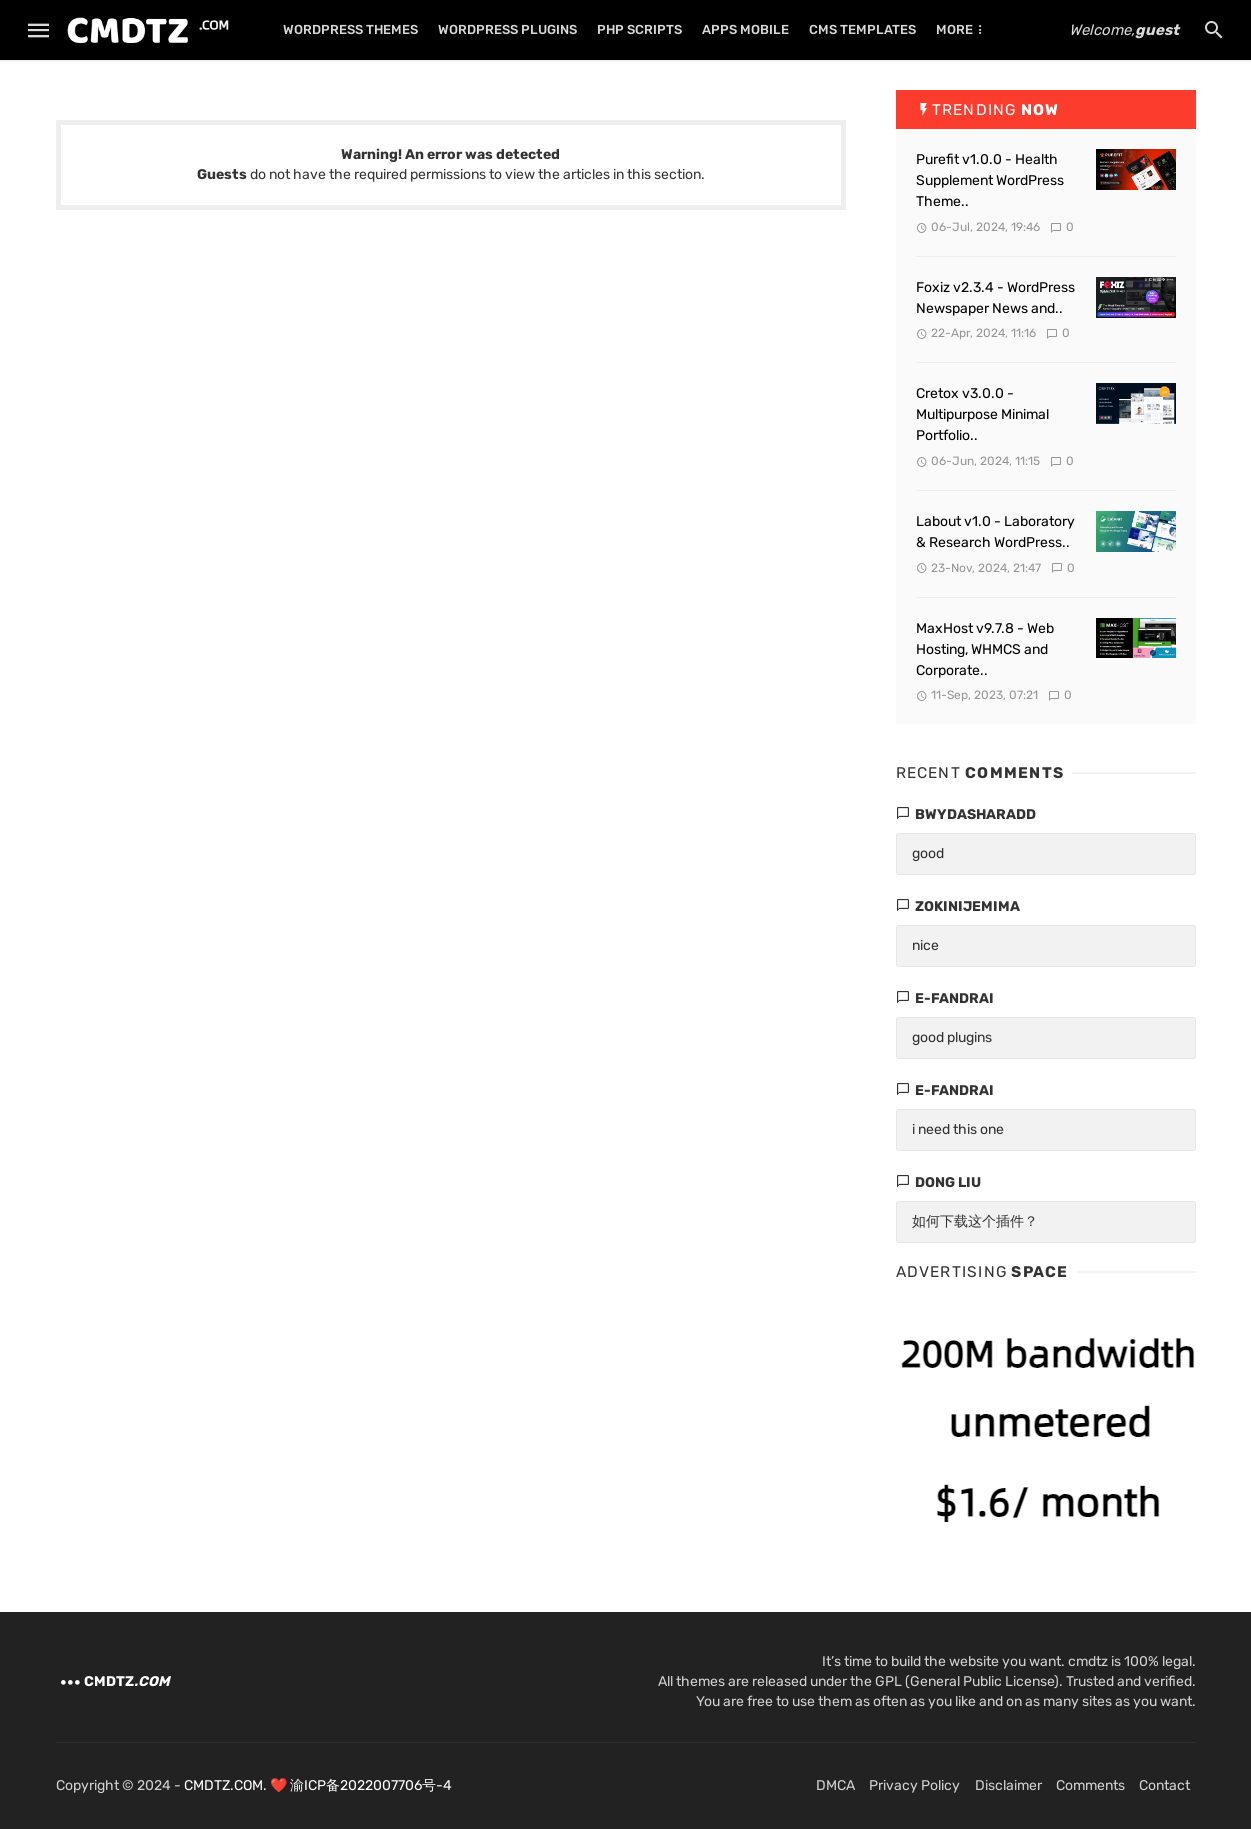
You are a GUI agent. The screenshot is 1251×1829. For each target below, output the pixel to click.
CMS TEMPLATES (862, 29)
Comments (1090, 1785)
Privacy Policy (914, 1785)
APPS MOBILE (745, 29)
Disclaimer (1008, 1785)
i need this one (958, 1129)
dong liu (948, 1182)
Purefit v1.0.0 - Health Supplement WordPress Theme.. (990, 180)
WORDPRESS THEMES (350, 29)
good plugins (952, 1037)
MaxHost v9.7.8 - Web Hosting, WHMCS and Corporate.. (985, 649)
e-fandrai (954, 998)
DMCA (835, 1785)
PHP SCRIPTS (639, 29)
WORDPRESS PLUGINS (507, 29)
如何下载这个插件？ (975, 1221)
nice (925, 945)
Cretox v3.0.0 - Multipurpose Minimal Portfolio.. (982, 414)
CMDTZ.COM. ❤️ (237, 1785)
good (928, 853)
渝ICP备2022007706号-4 (371, 1785)
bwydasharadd (975, 814)
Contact (1164, 1785)
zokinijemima (967, 906)
